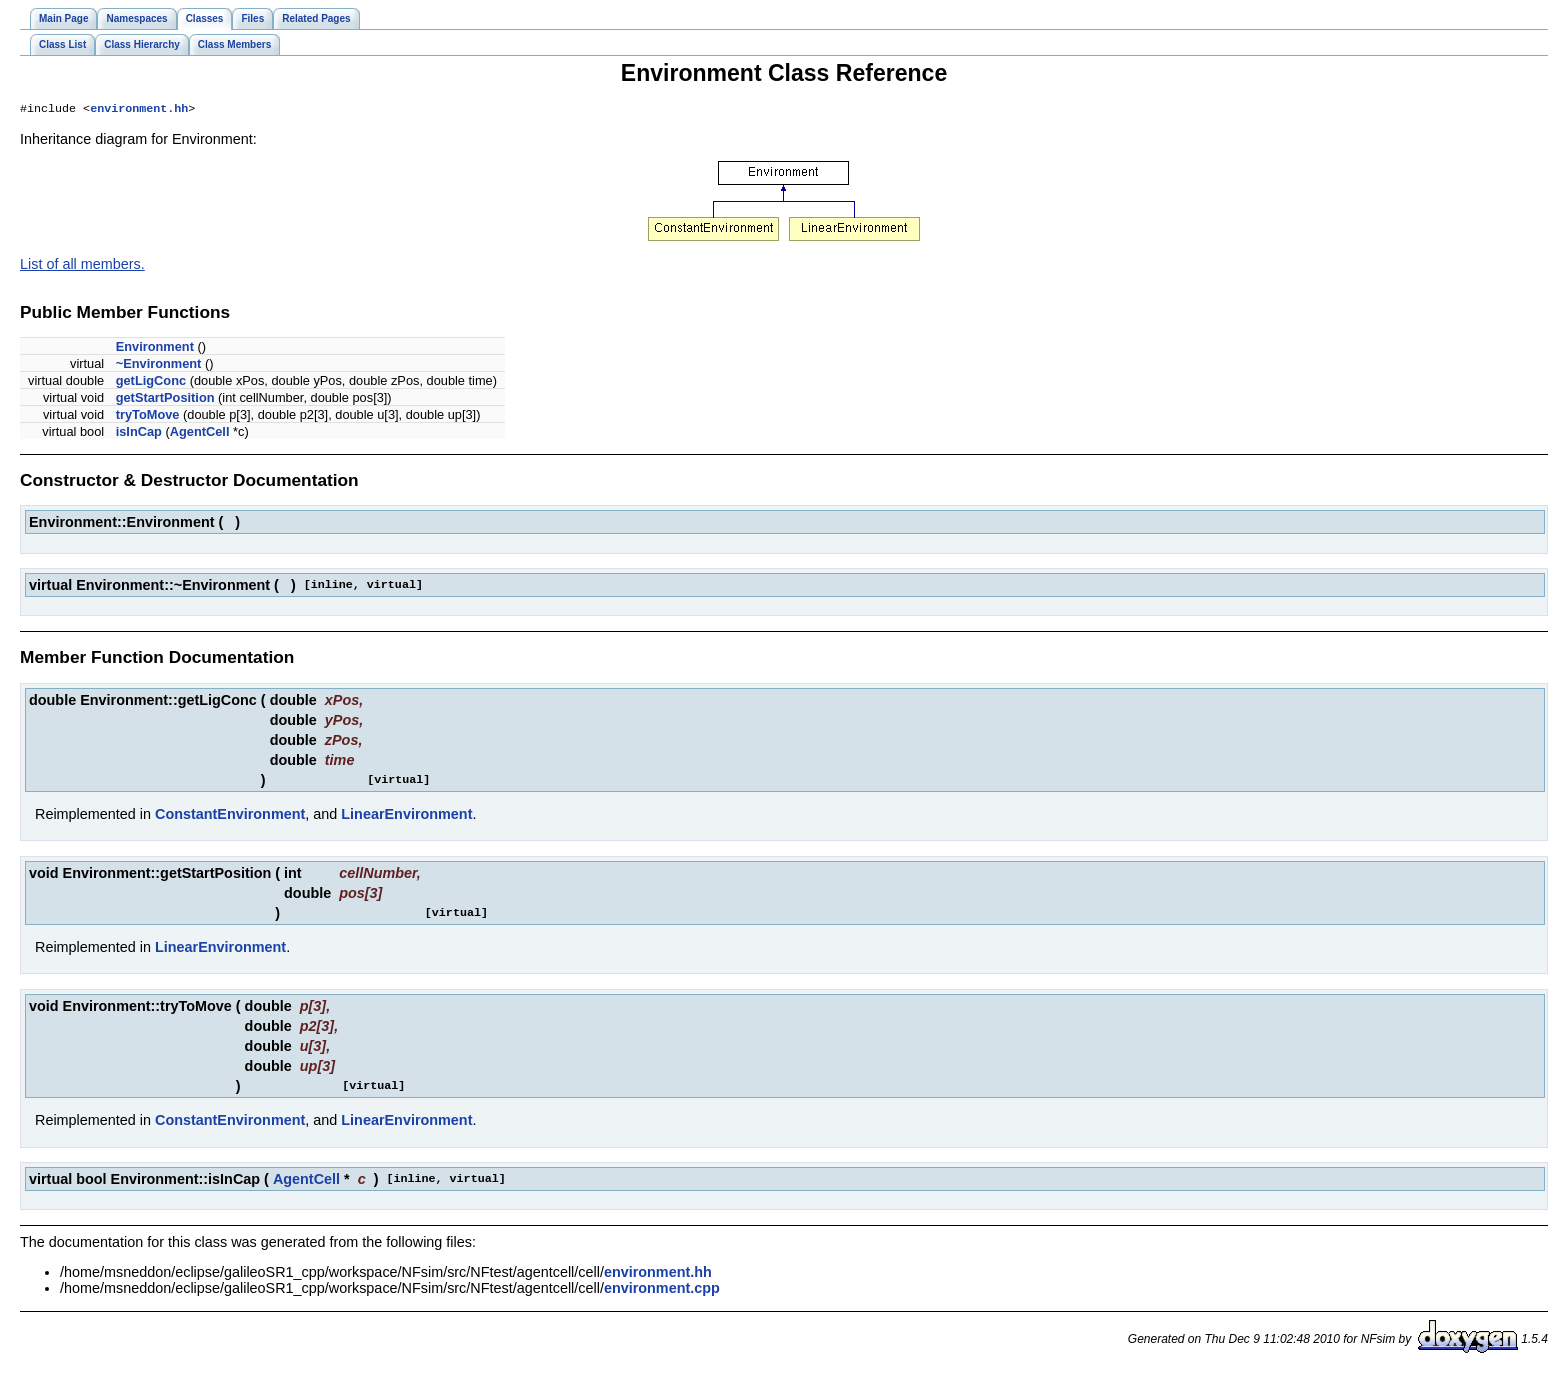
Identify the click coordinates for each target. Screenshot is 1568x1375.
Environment (155, 348)
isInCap (139, 433)
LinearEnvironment (406, 816)
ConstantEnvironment (230, 816)
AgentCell (200, 433)
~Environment (159, 365)
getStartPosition (165, 399)
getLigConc (151, 382)
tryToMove (148, 416)
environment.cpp (662, 1290)
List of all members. (82, 266)
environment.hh (139, 110)
